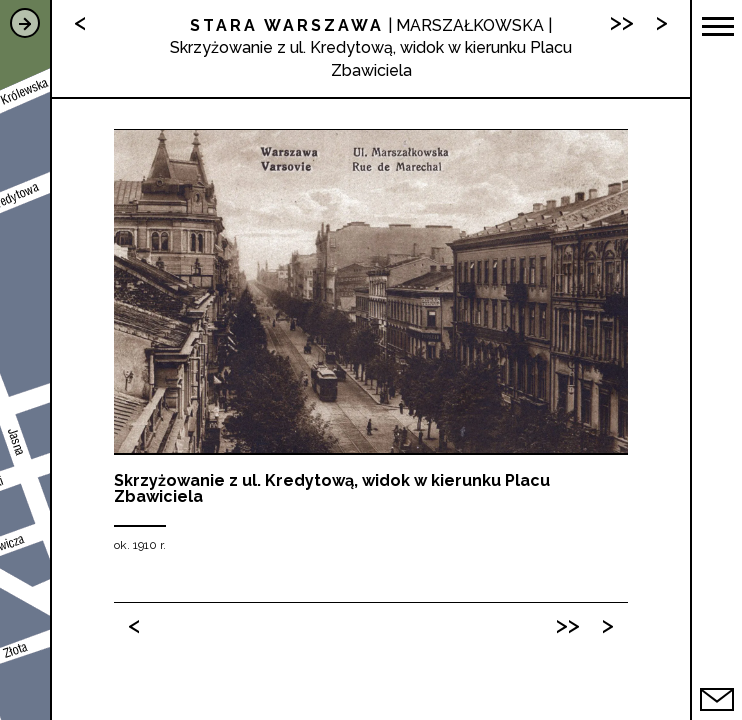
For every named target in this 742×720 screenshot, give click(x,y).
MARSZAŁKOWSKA (470, 25)
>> (568, 624)
